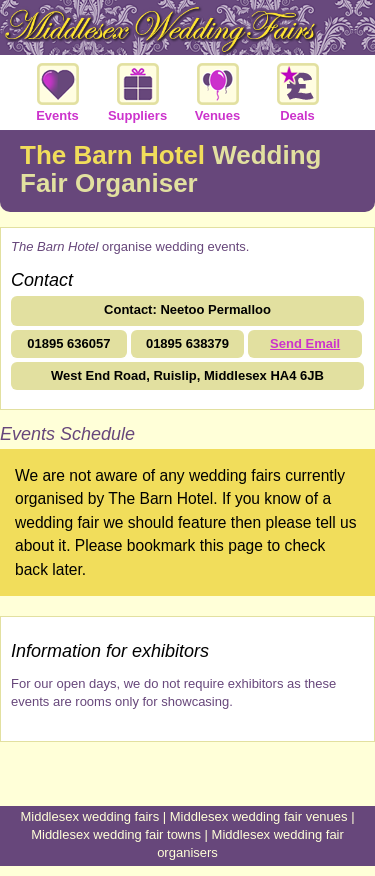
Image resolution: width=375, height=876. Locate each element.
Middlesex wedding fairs (89, 816)
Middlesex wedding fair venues (259, 816)
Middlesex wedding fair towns (116, 834)
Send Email (305, 343)
